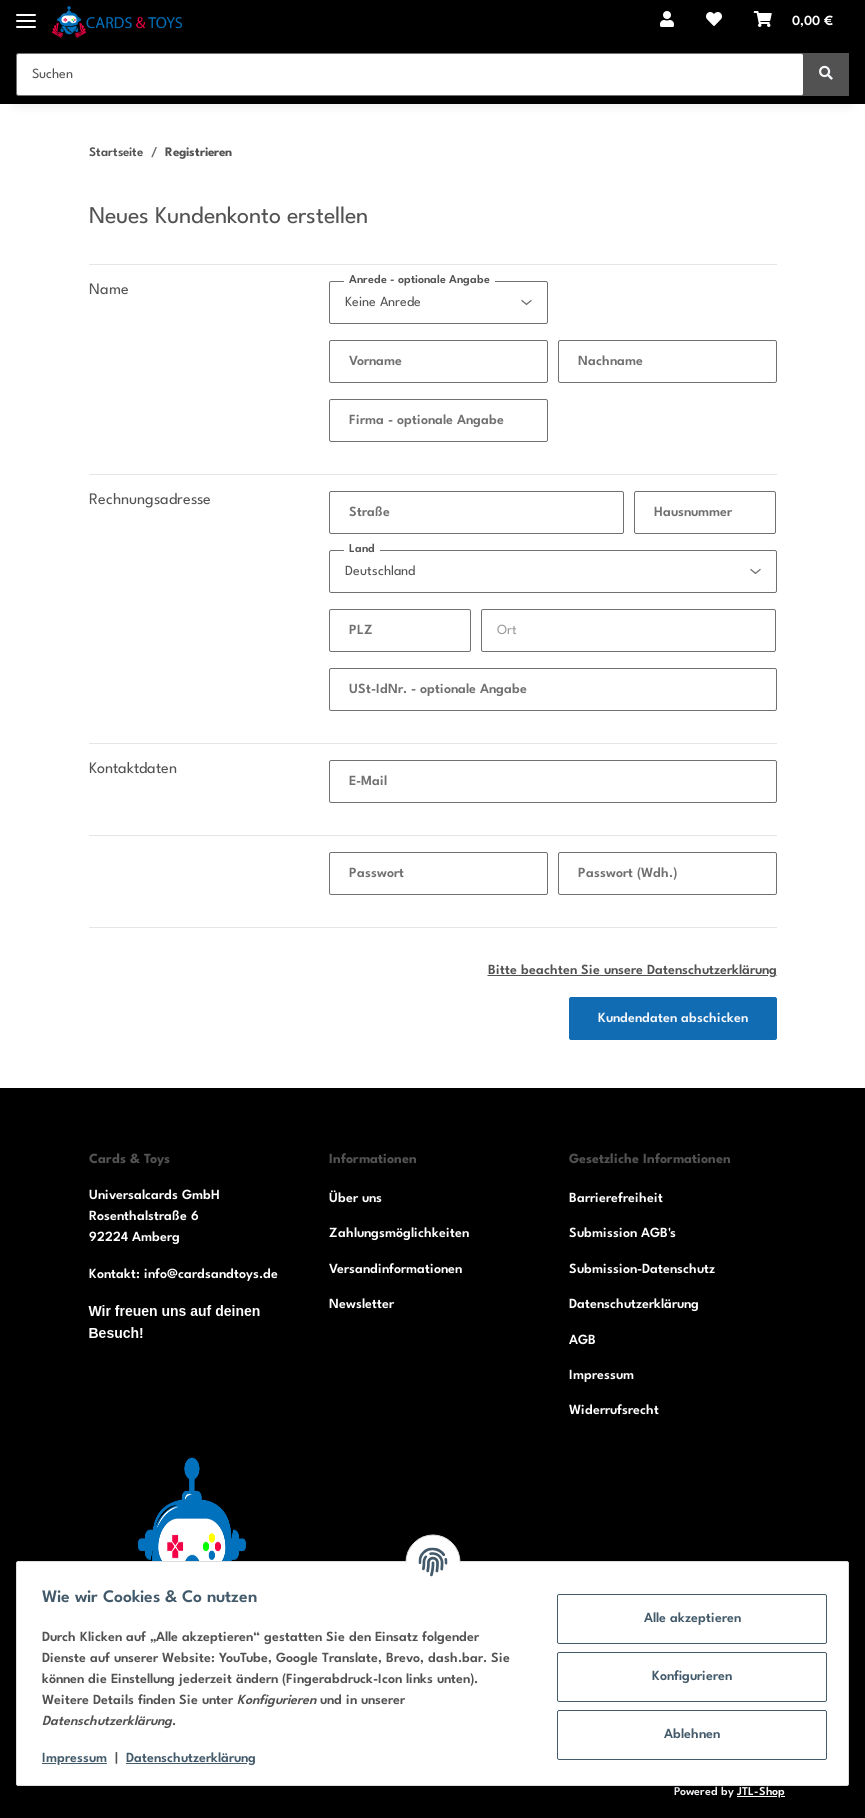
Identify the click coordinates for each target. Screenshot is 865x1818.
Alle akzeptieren (685, 1618)
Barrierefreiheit (616, 1198)
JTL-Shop (761, 1792)
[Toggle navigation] (26, 12)
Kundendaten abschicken (673, 1018)
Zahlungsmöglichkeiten (399, 1233)
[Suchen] (410, 74)
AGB (582, 1340)
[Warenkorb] (793, 22)
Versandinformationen (395, 1269)
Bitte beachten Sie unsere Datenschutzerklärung (632, 970)
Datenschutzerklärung (634, 1304)
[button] (667, 22)
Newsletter (361, 1304)
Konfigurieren (685, 1676)
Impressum (601, 1375)
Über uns (355, 1198)
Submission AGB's (622, 1233)
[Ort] (628, 630)
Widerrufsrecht (614, 1410)
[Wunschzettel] (714, 22)
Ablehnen (685, 1734)
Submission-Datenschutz (642, 1269)
